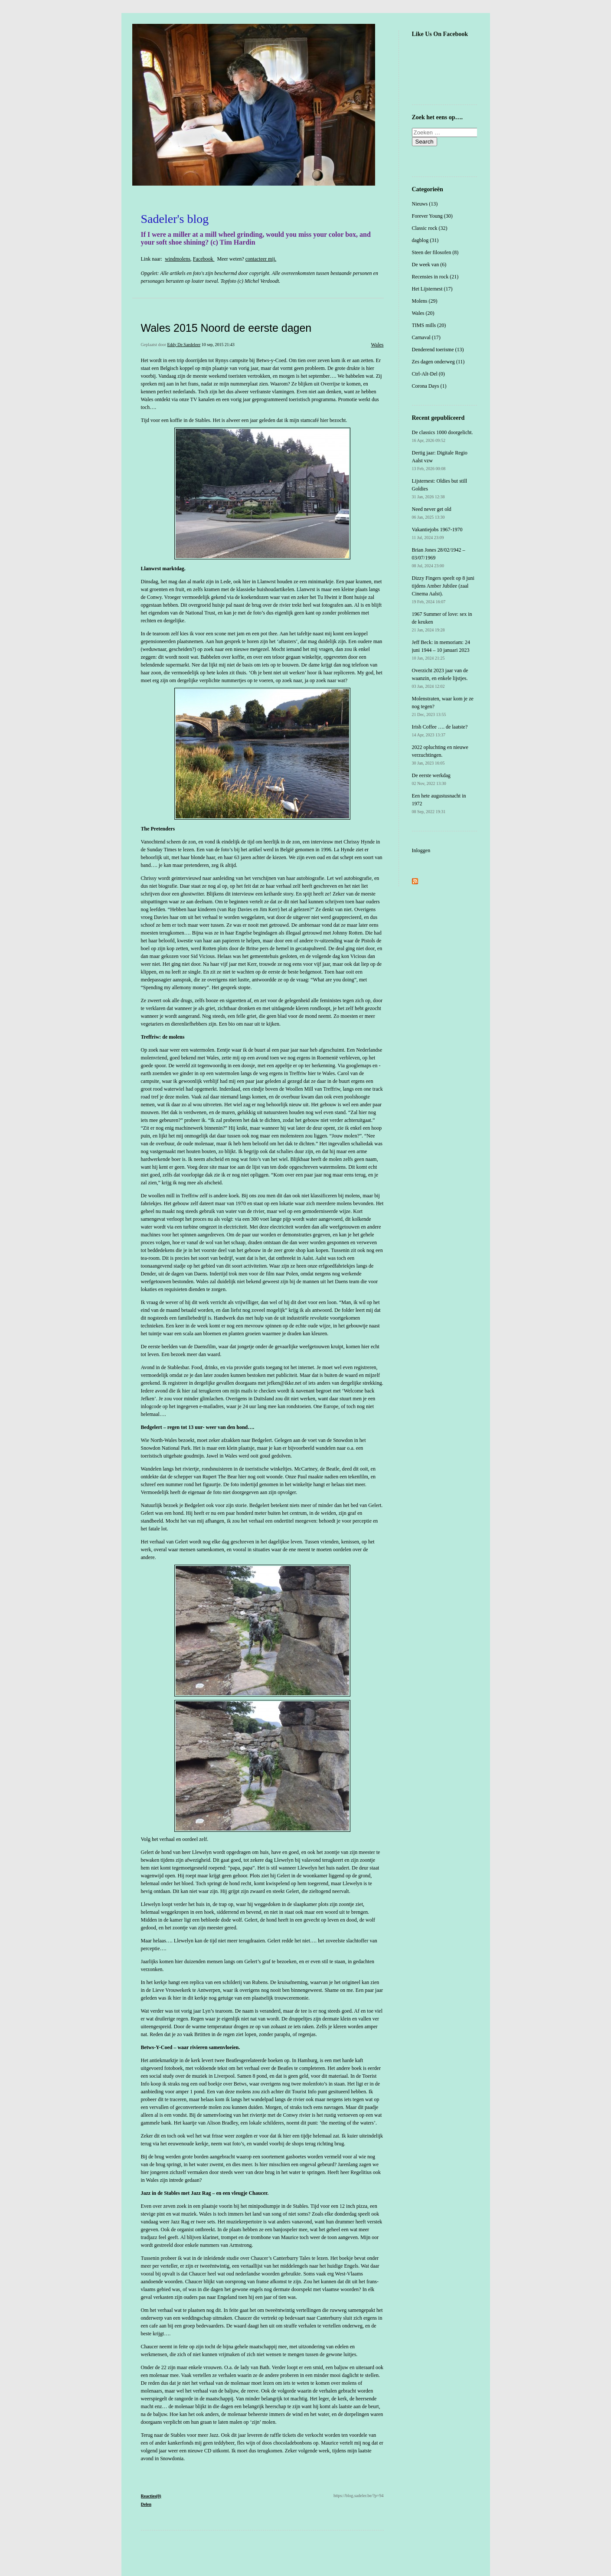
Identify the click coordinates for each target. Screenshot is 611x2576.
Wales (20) (423, 313)
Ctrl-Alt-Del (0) (428, 374)
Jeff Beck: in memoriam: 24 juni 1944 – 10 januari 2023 (441, 649)
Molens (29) (425, 301)
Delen (146, 2504)
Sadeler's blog (175, 219)
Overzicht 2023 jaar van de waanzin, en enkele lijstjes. (440, 678)
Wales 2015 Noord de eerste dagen (226, 328)
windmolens (177, 259)
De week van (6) (429, 265)
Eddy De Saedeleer (184, 344)
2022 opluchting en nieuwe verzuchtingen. (440, 754)
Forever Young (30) (432, 216)
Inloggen (421, 850)
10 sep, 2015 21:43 (218, 344)
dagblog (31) (425, 240)
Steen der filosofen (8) (435, 252)
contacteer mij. (260, 259)
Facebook (204, 259)
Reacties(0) (151, 2496)
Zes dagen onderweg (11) (438, 362)
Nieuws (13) (425, 204)
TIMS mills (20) (429, 325)
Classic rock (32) (430, 228)
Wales (377, 345)
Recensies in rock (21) (435, 277)
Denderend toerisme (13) (438, 350)
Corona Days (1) (429, 386)
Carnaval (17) (426, 337)
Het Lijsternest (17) (432, 289)
